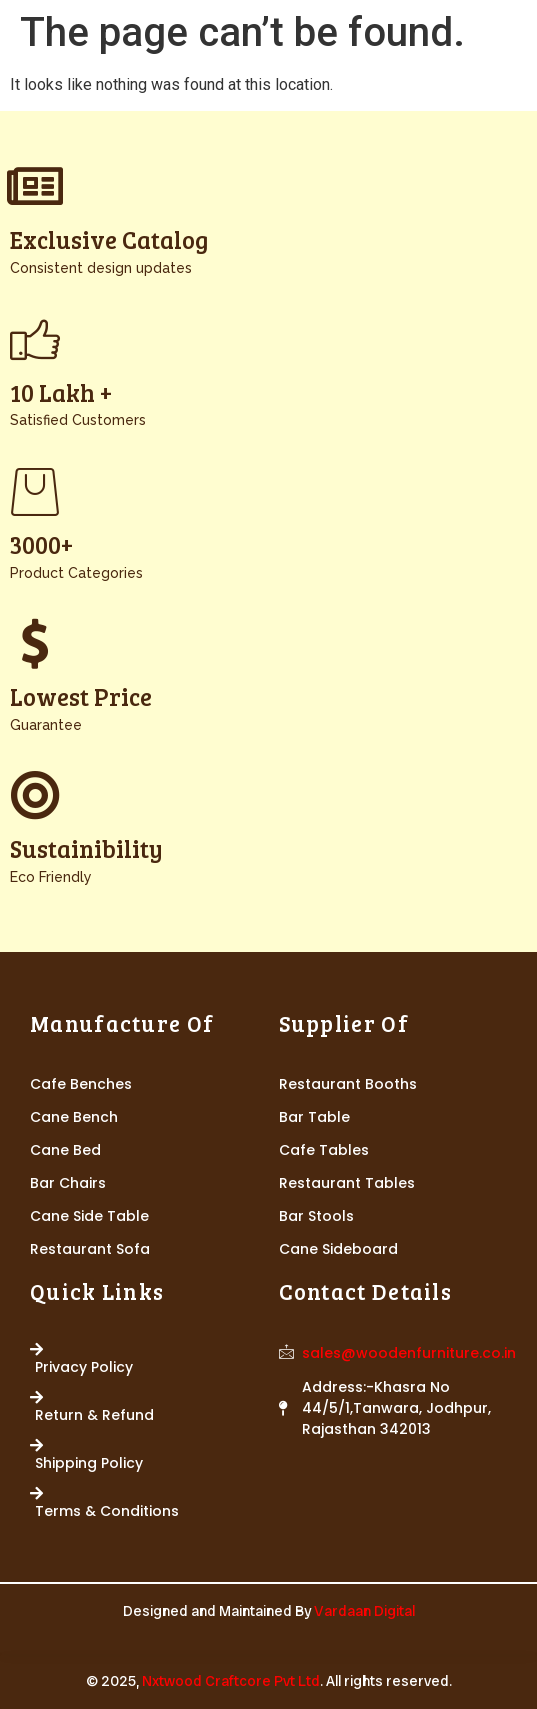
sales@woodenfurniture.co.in (409, 1353)
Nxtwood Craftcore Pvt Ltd (231, 1681)
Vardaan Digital (364, 1611)
